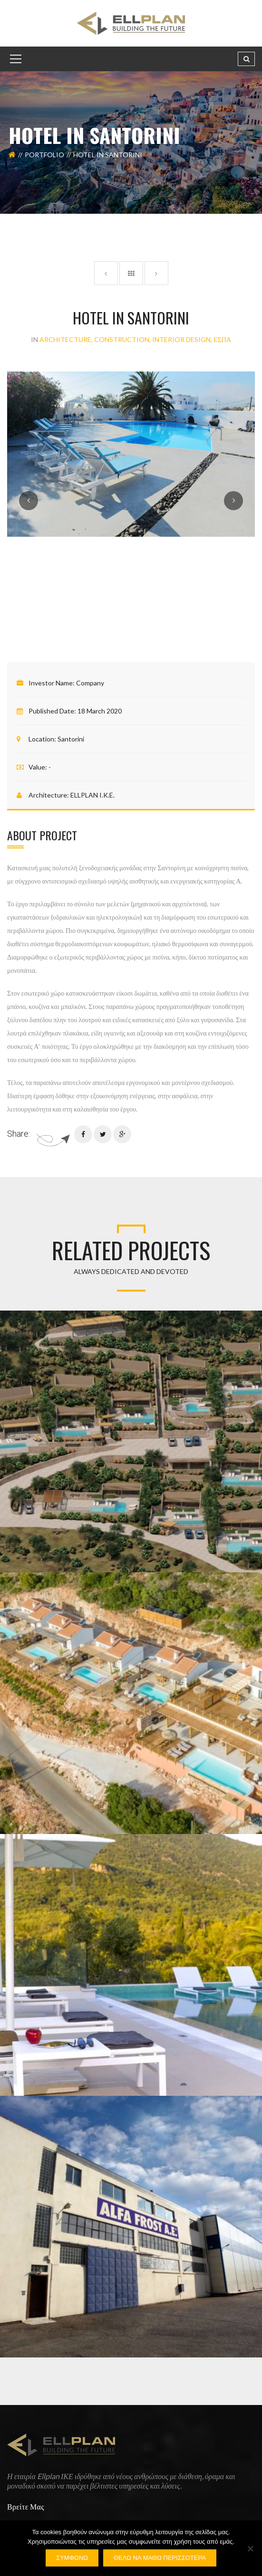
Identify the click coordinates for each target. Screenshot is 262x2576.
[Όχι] (250, 2548)
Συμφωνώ (72, 2557)
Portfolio (44, 155)
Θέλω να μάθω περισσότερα (160, 2557)
